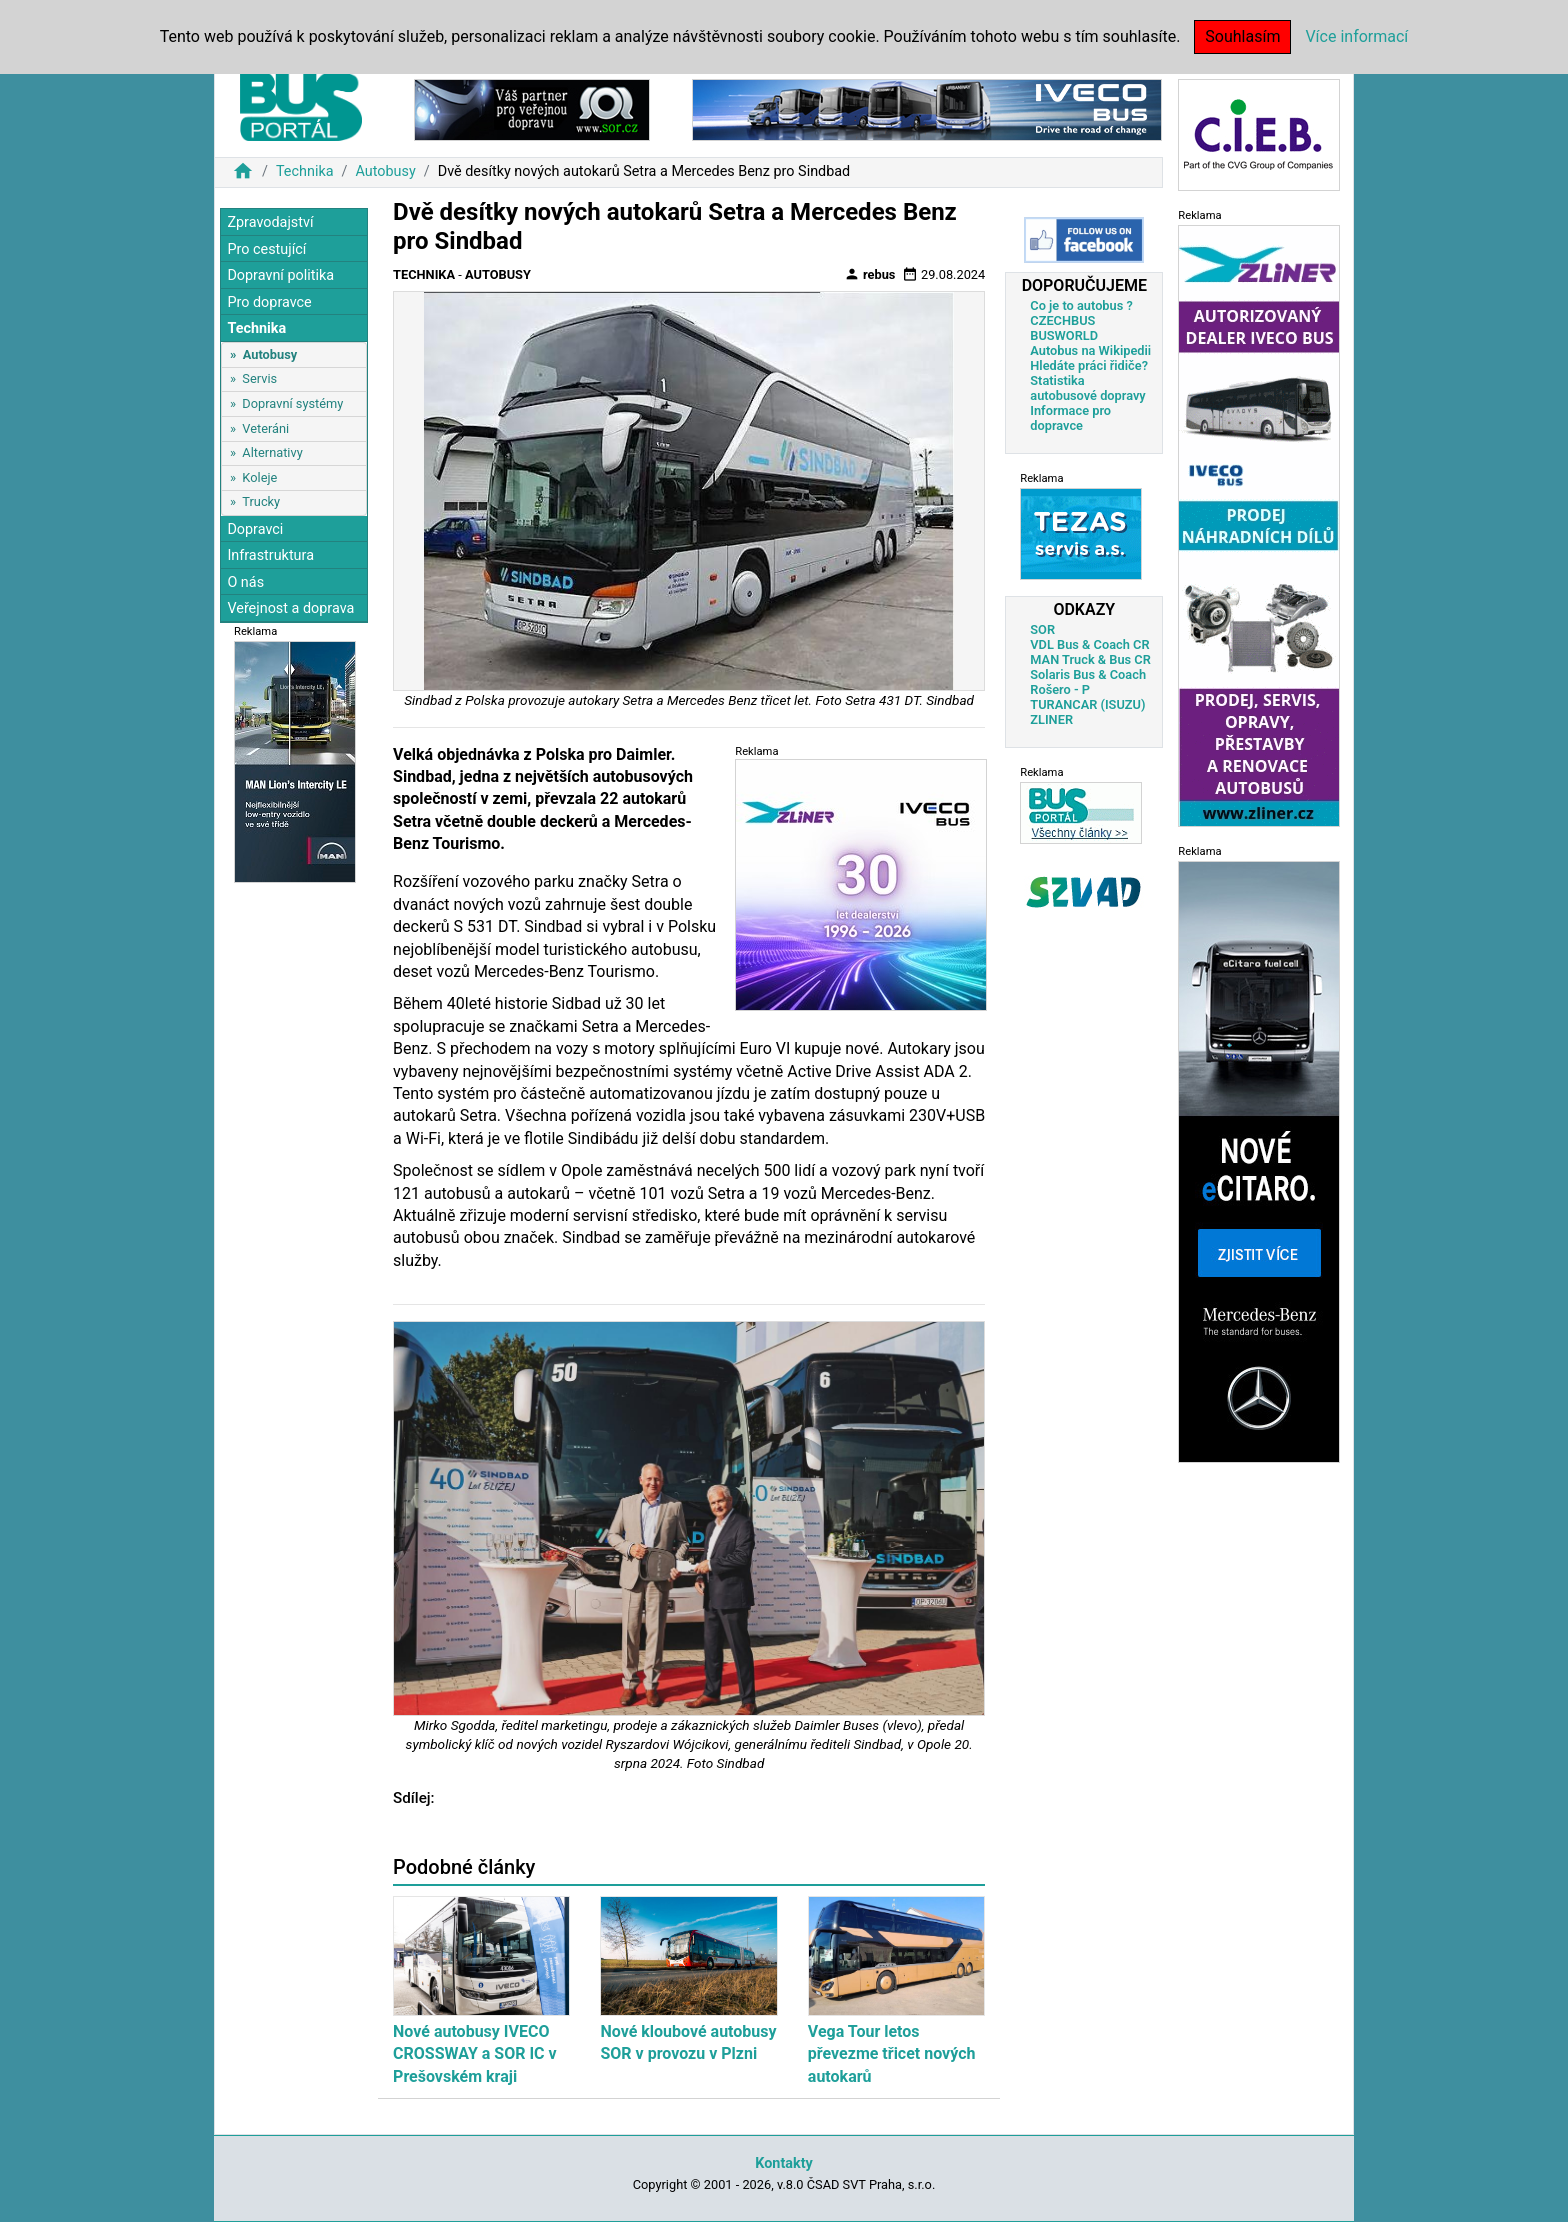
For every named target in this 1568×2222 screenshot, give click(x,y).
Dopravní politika (280, 275)
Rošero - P (1060, 689)
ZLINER (1051, 719)
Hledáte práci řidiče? (1089, 365)
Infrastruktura (270, 555)
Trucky (261, 501)
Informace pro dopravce (1070, 418)
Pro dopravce (269, 302)
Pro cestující (266, 249)
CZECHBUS (1062, 320)
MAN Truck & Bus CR (1090, 659)
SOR (1042, 629)
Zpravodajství (270, 222)
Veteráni (265, 428)
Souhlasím (1242, 36)
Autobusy (385, 171)
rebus (870, 274)
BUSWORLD (1064, 335)
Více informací (1356, 36)
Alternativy (272, 452)
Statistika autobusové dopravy (1087, 388)
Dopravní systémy (292, 403)
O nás (245, 582)
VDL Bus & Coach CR (1089, 644)
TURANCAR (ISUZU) (1087, 704)
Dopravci (255, 529)
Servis (259, 378)
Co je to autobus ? (1081, 305)
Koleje (259, 477)
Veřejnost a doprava (290, 608)
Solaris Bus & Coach (1088, 674)
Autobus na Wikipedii (1090, 350)
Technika (305, 171)
